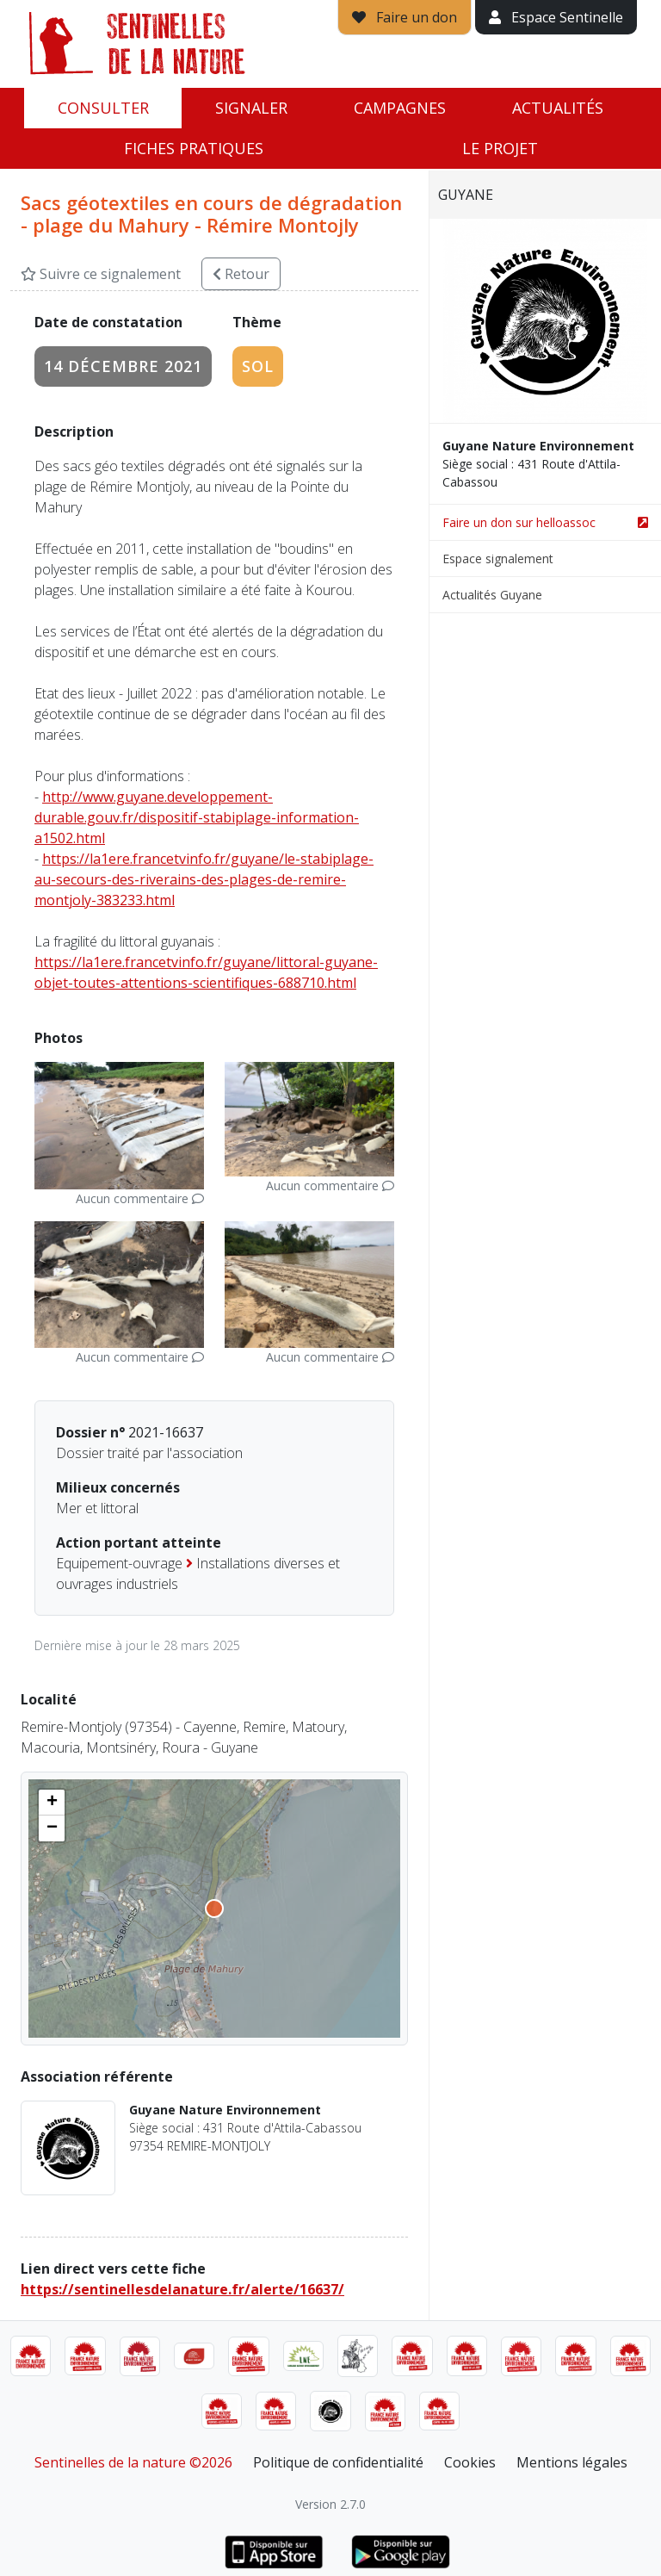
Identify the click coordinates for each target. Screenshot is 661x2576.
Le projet (500, 148)
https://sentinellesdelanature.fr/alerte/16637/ (182, 2289)
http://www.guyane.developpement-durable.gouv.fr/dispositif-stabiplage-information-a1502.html (196, 817)
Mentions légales (571, 2462)
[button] (52, 1803)
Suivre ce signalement (101, 273)
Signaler (251, 107)
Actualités (557, 107)
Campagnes (400, 107)
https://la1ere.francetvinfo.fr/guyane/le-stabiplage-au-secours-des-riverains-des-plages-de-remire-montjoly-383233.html (204, 879)
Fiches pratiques (193, 148)
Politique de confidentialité (338, 2462)
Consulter (103, 107)
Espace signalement (497, 558)
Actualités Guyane (492, 595)
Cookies (470, 2462)
